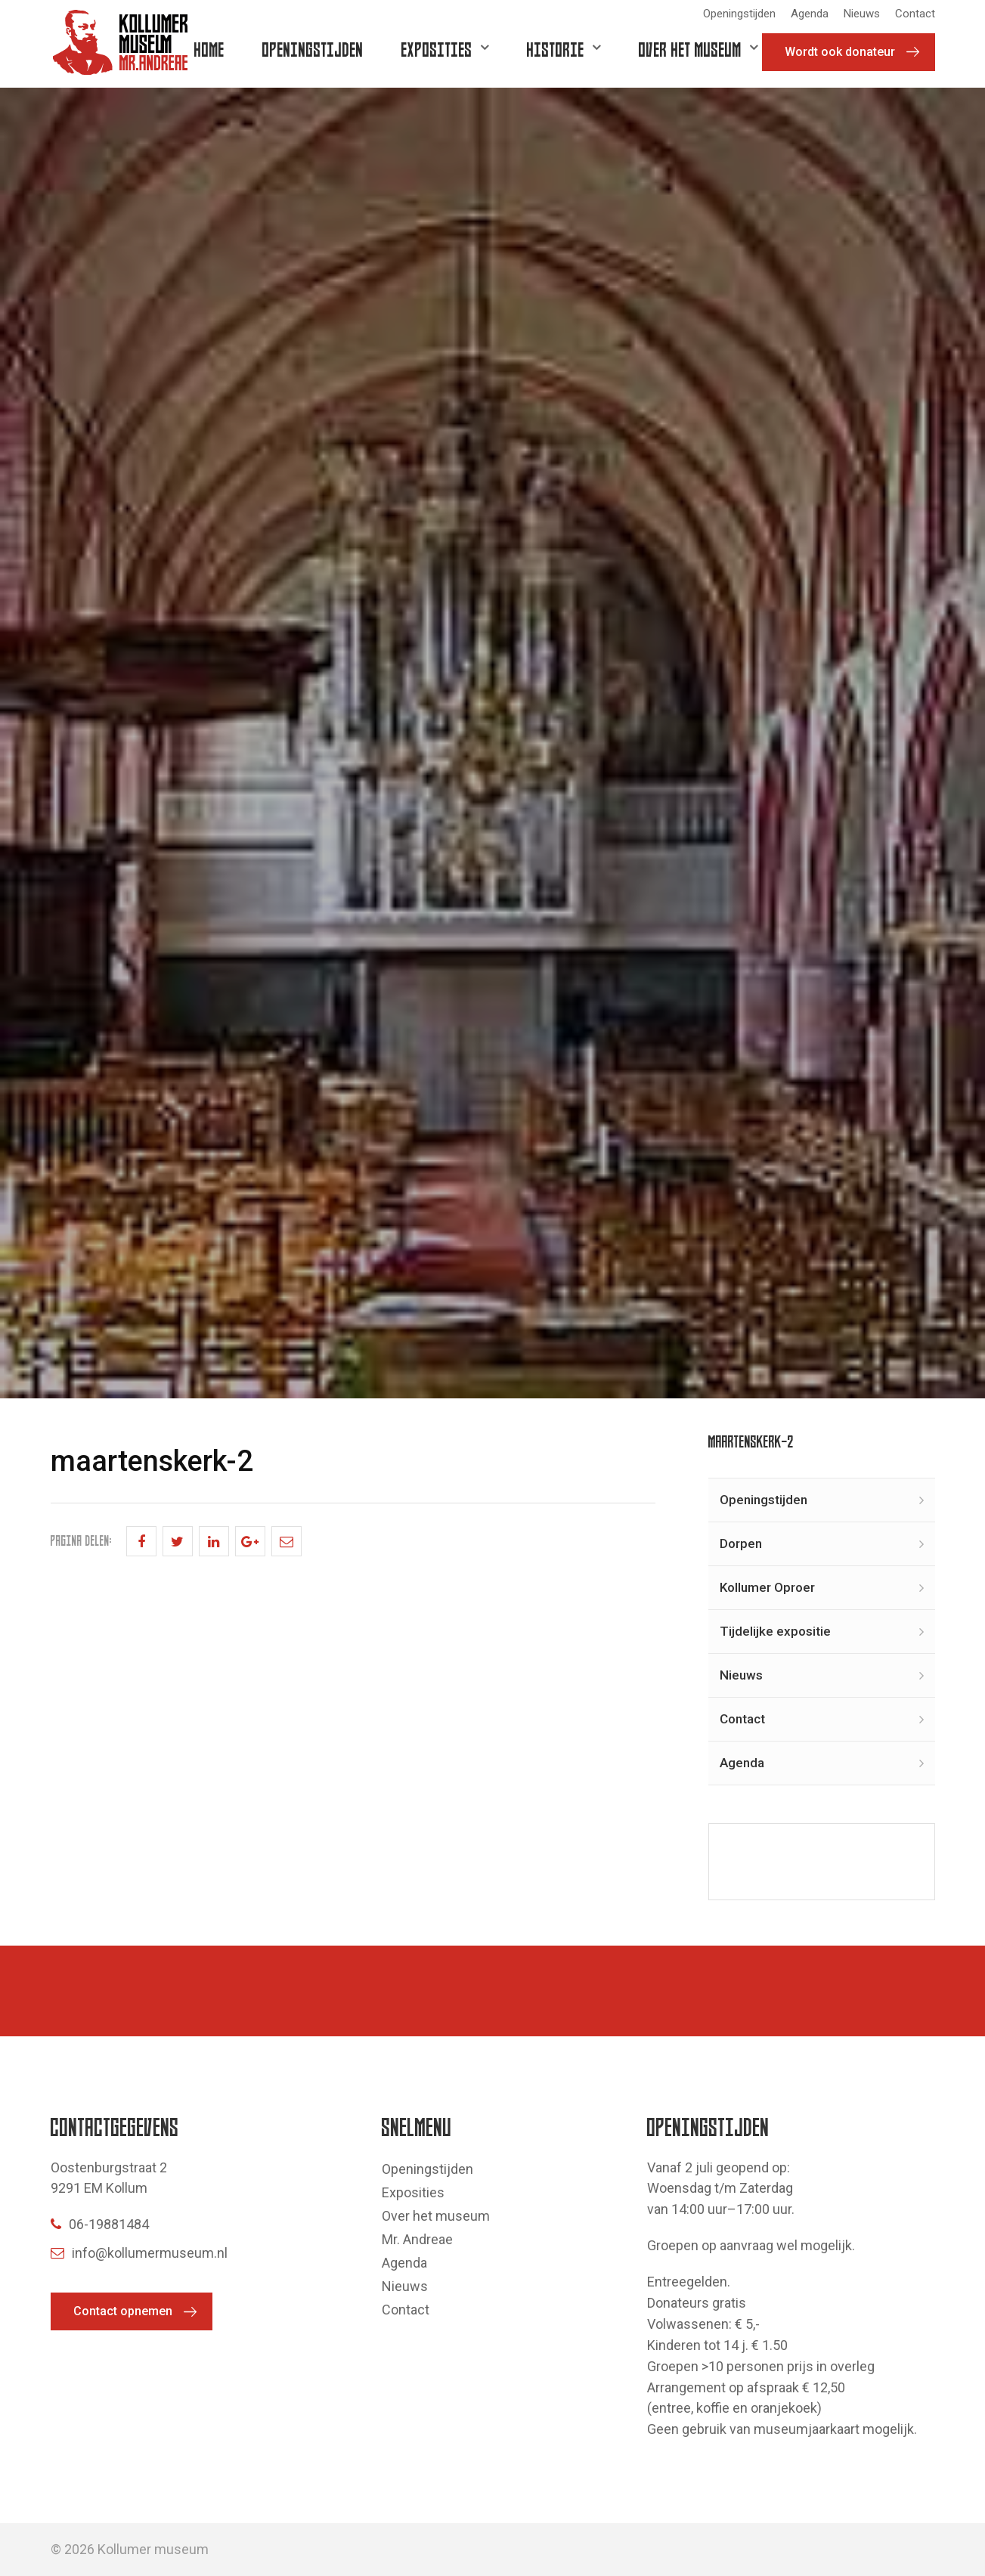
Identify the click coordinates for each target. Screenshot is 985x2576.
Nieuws (862, 13)
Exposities (436, 49)
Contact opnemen (122, 2311)
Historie (555, 49)
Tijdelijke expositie (775, 1631)
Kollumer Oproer (767, 1587)
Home (209, 49)
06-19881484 (100, 2224)
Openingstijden (739, 13)
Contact (915, 13)
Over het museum (690, 49)
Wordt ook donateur (840, 52)
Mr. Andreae (417, 2239)
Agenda (810, 13)
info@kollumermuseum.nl (139, 2253)
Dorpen (741, 1543)
